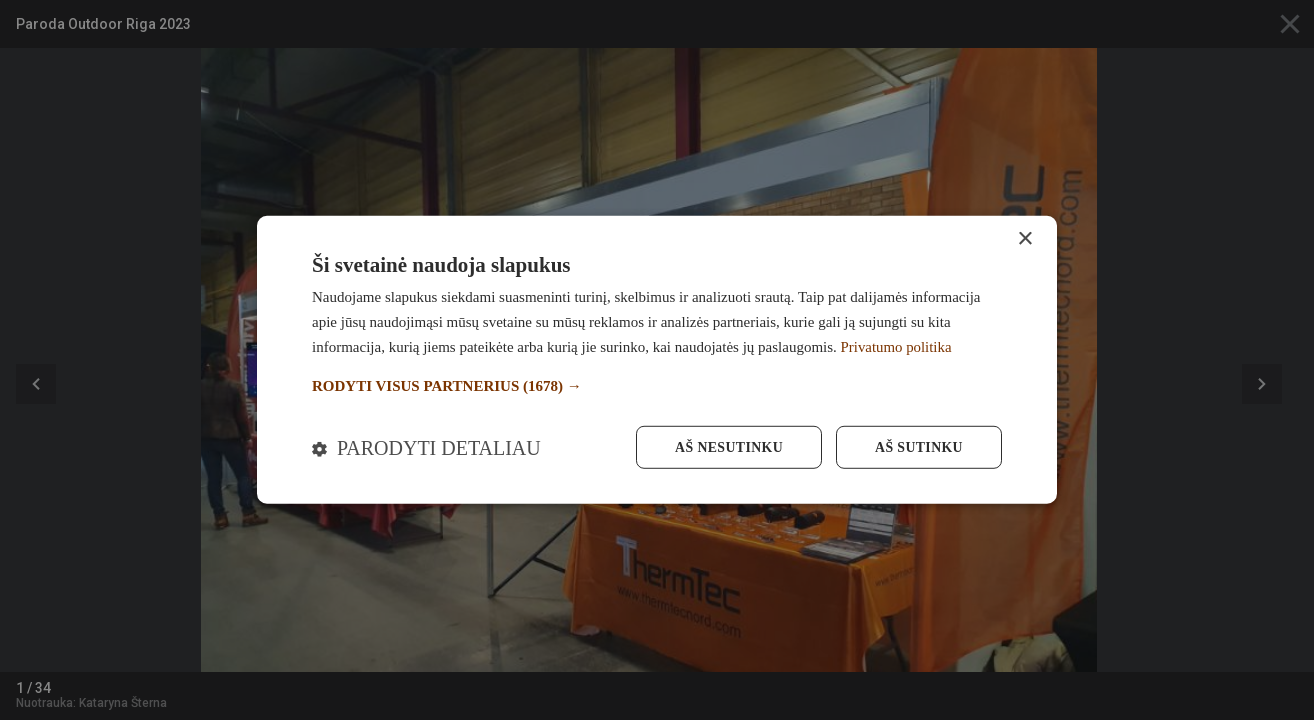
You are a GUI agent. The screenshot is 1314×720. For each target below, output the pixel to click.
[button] (657, 385)
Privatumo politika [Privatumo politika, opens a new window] (897, 346)
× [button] (1024, 238)
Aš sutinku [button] (918, 447)
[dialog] (657, 359)
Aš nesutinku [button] (726, 447)
